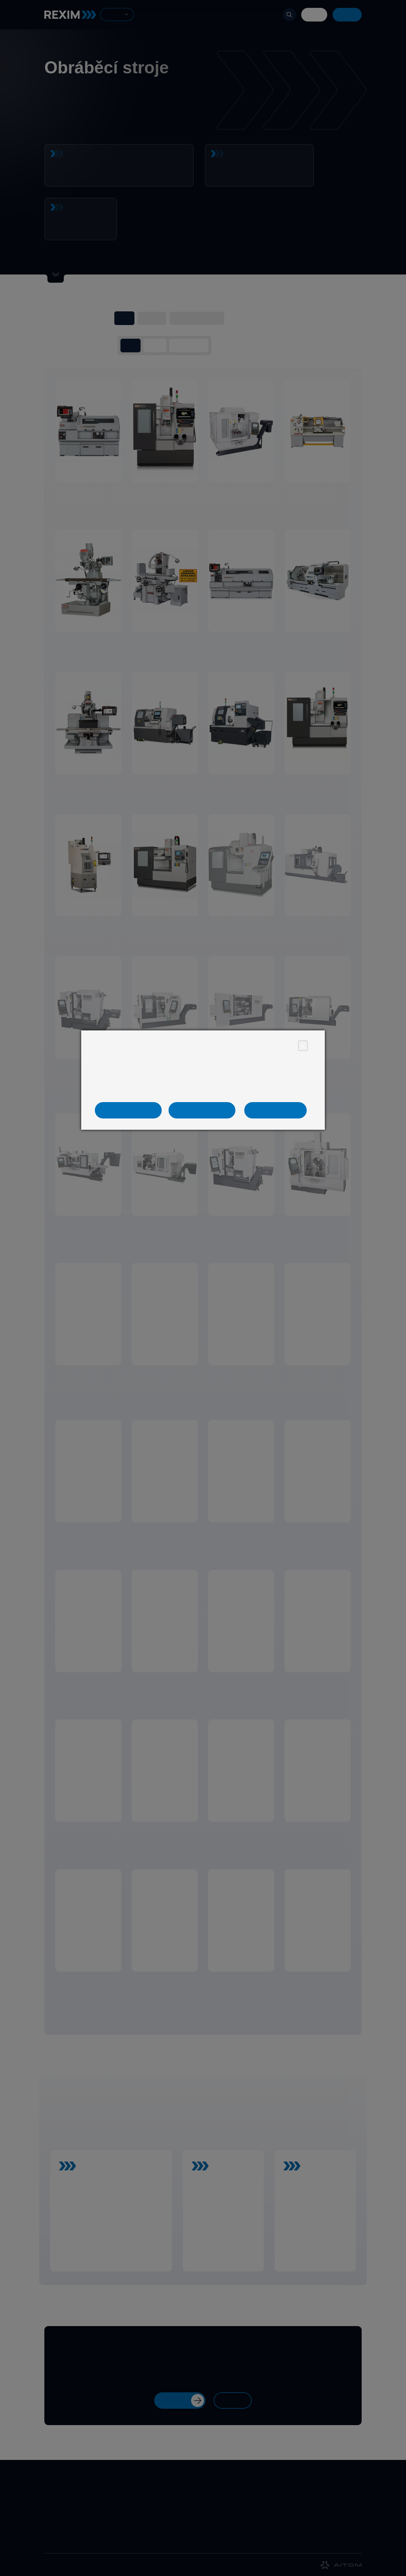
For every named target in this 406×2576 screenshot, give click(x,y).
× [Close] (303, 1046)
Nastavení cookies (203, 1110)
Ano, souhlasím (276, 1110)
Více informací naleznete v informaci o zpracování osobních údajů (202, 1091)
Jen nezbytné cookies (134, 1110)
